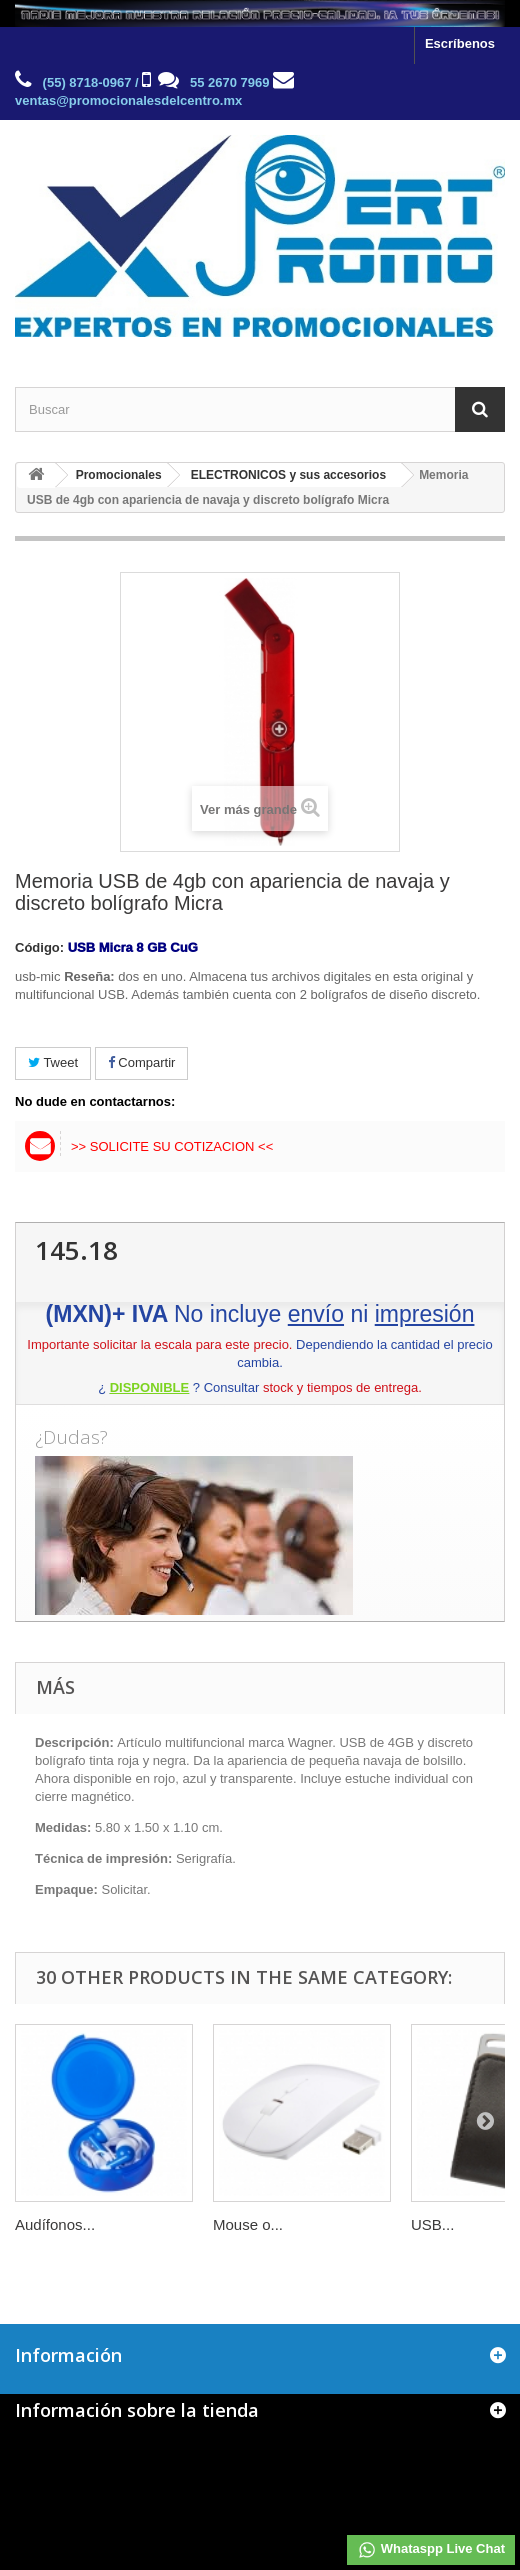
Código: (39, 947)
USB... (432, 2224)
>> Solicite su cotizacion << (172, 1146)
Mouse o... (248, 2224)
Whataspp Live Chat (431, 2550)
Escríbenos (460, 43)
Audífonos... (55, 2224)
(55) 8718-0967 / (90, 82)
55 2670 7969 (229, 82)
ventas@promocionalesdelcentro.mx (128, 100)
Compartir (142, 1062)
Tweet (53, 1062)
